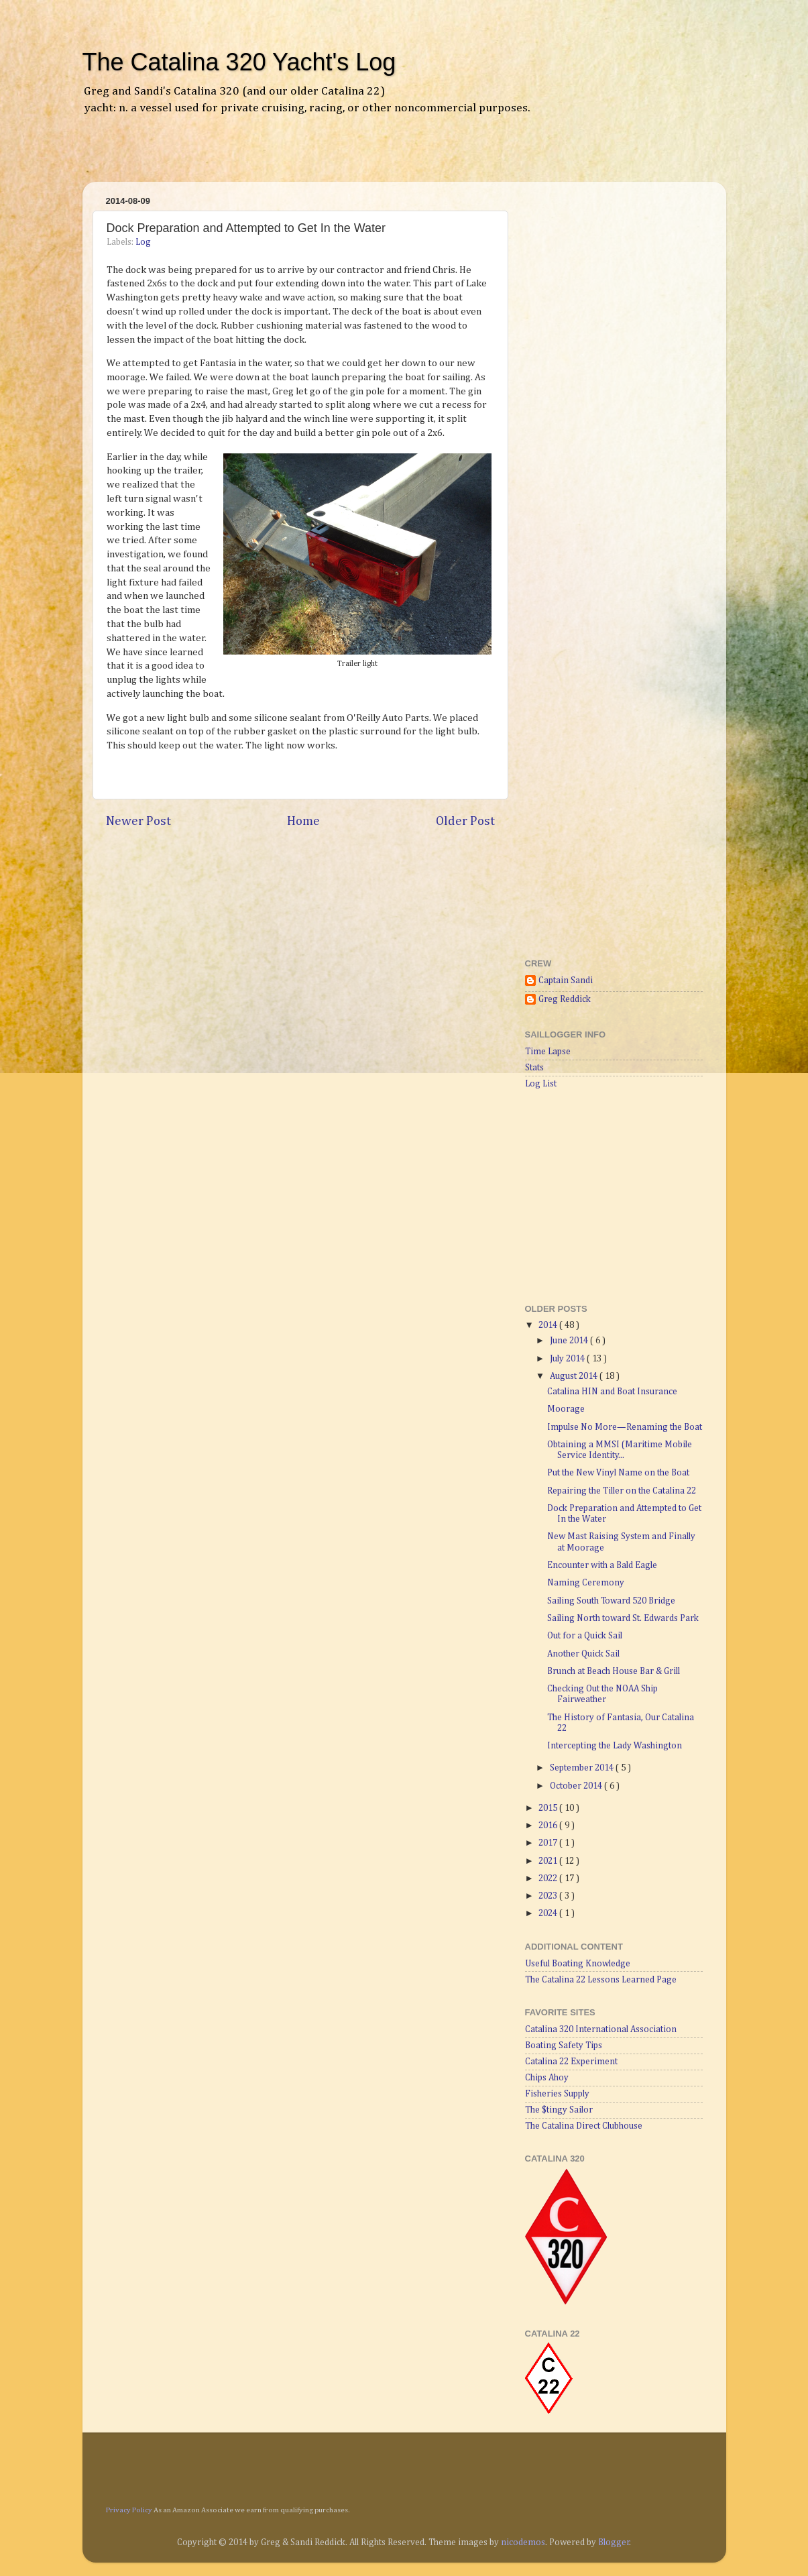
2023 (548, 1896)
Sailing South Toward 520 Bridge (611, 1601)
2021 (548, 1861)
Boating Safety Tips (563, 2045)
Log (143, 242)
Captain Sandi (565, 980)
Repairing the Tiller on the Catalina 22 (621, 1491)
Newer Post (138, 821)
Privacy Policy (129, 2510)
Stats (534, 1067)
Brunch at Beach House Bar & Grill (613, 1671)
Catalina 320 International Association (601, 2029)
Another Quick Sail (583, 1654)
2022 (548, 1878)
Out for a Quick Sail (584, 1635)
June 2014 (570, 1340)
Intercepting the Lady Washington (614, 1745)
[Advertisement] (253, 157)
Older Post (465, 821)
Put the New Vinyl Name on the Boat (618, 1472)
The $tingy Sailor (559, 2110)
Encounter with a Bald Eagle (602, 1565)
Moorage (566, 1409)
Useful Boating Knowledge (577, 1963)
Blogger (614, 2542)
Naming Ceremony (585, 1582)
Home (303, 821)
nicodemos (523, 2542)
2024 (548, 1913)
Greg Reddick (564, 999)
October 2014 (577, 1786)
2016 (548, 1825)
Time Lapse (548, 1051)
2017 (548, 1843)
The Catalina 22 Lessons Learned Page (601, 1979)
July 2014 (568, 1358)
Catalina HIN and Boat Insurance (612, 1391)
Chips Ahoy (547, 2077)
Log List (541, 1083)
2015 (548, 1808)
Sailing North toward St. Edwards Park (623, 1618)
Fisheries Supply (557, 2093)
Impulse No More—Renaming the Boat (624, 1427)
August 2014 (574, 1376)
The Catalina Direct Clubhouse (583, 2126)
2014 (548, 1325)
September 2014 (583, 1768)
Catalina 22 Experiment (571, 2061)
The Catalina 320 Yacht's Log (239, 62)
